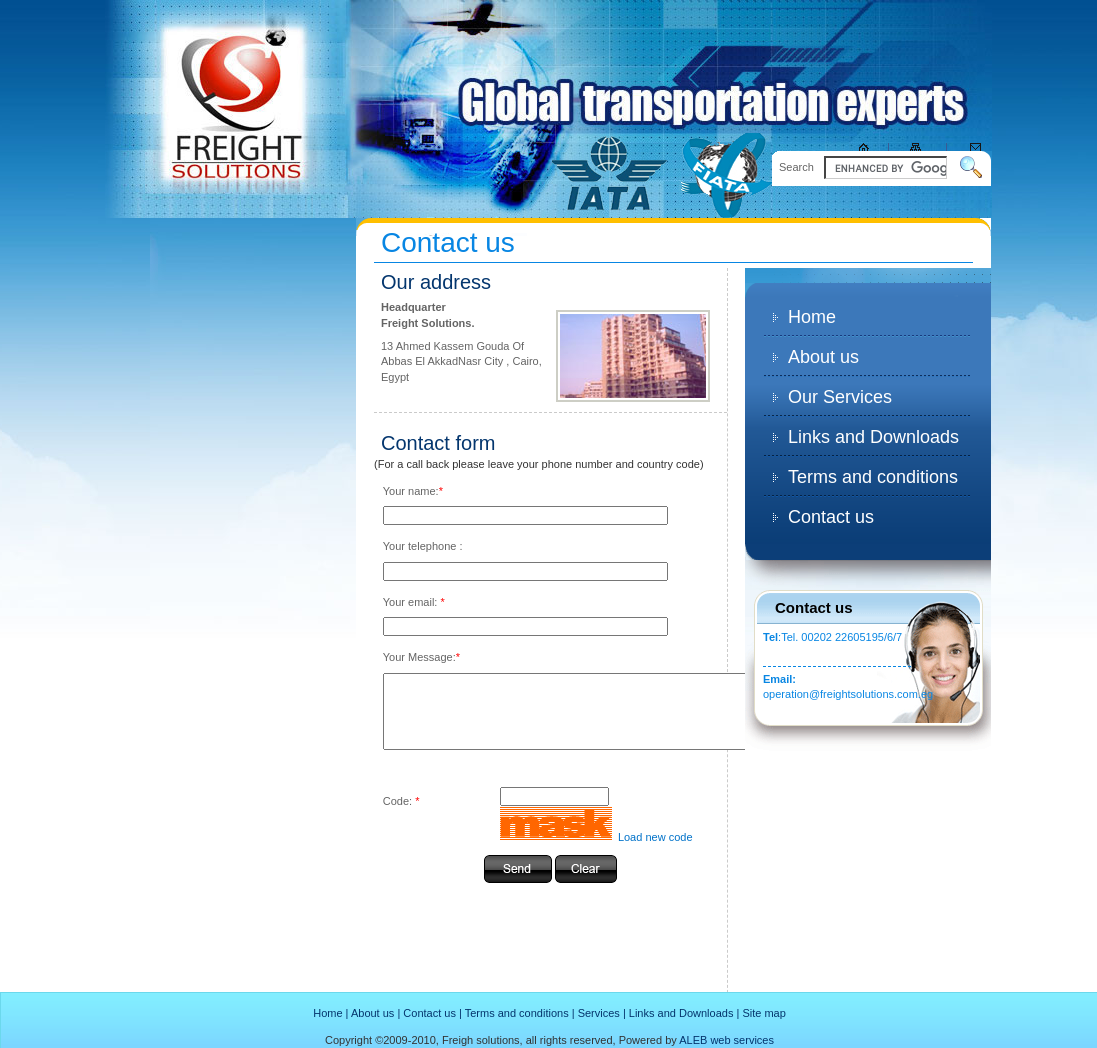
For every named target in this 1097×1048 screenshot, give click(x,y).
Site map (763, 1013)
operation (786, 694)
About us (823, 357)
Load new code (654, 852)
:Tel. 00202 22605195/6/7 (832, 637)
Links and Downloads (873, 437)
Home (812, 317)
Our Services (840, 397)
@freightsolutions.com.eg (871, 694)
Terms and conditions (873, 477)
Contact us (831, 517)
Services (599, 1013)
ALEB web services (726, 1040)
